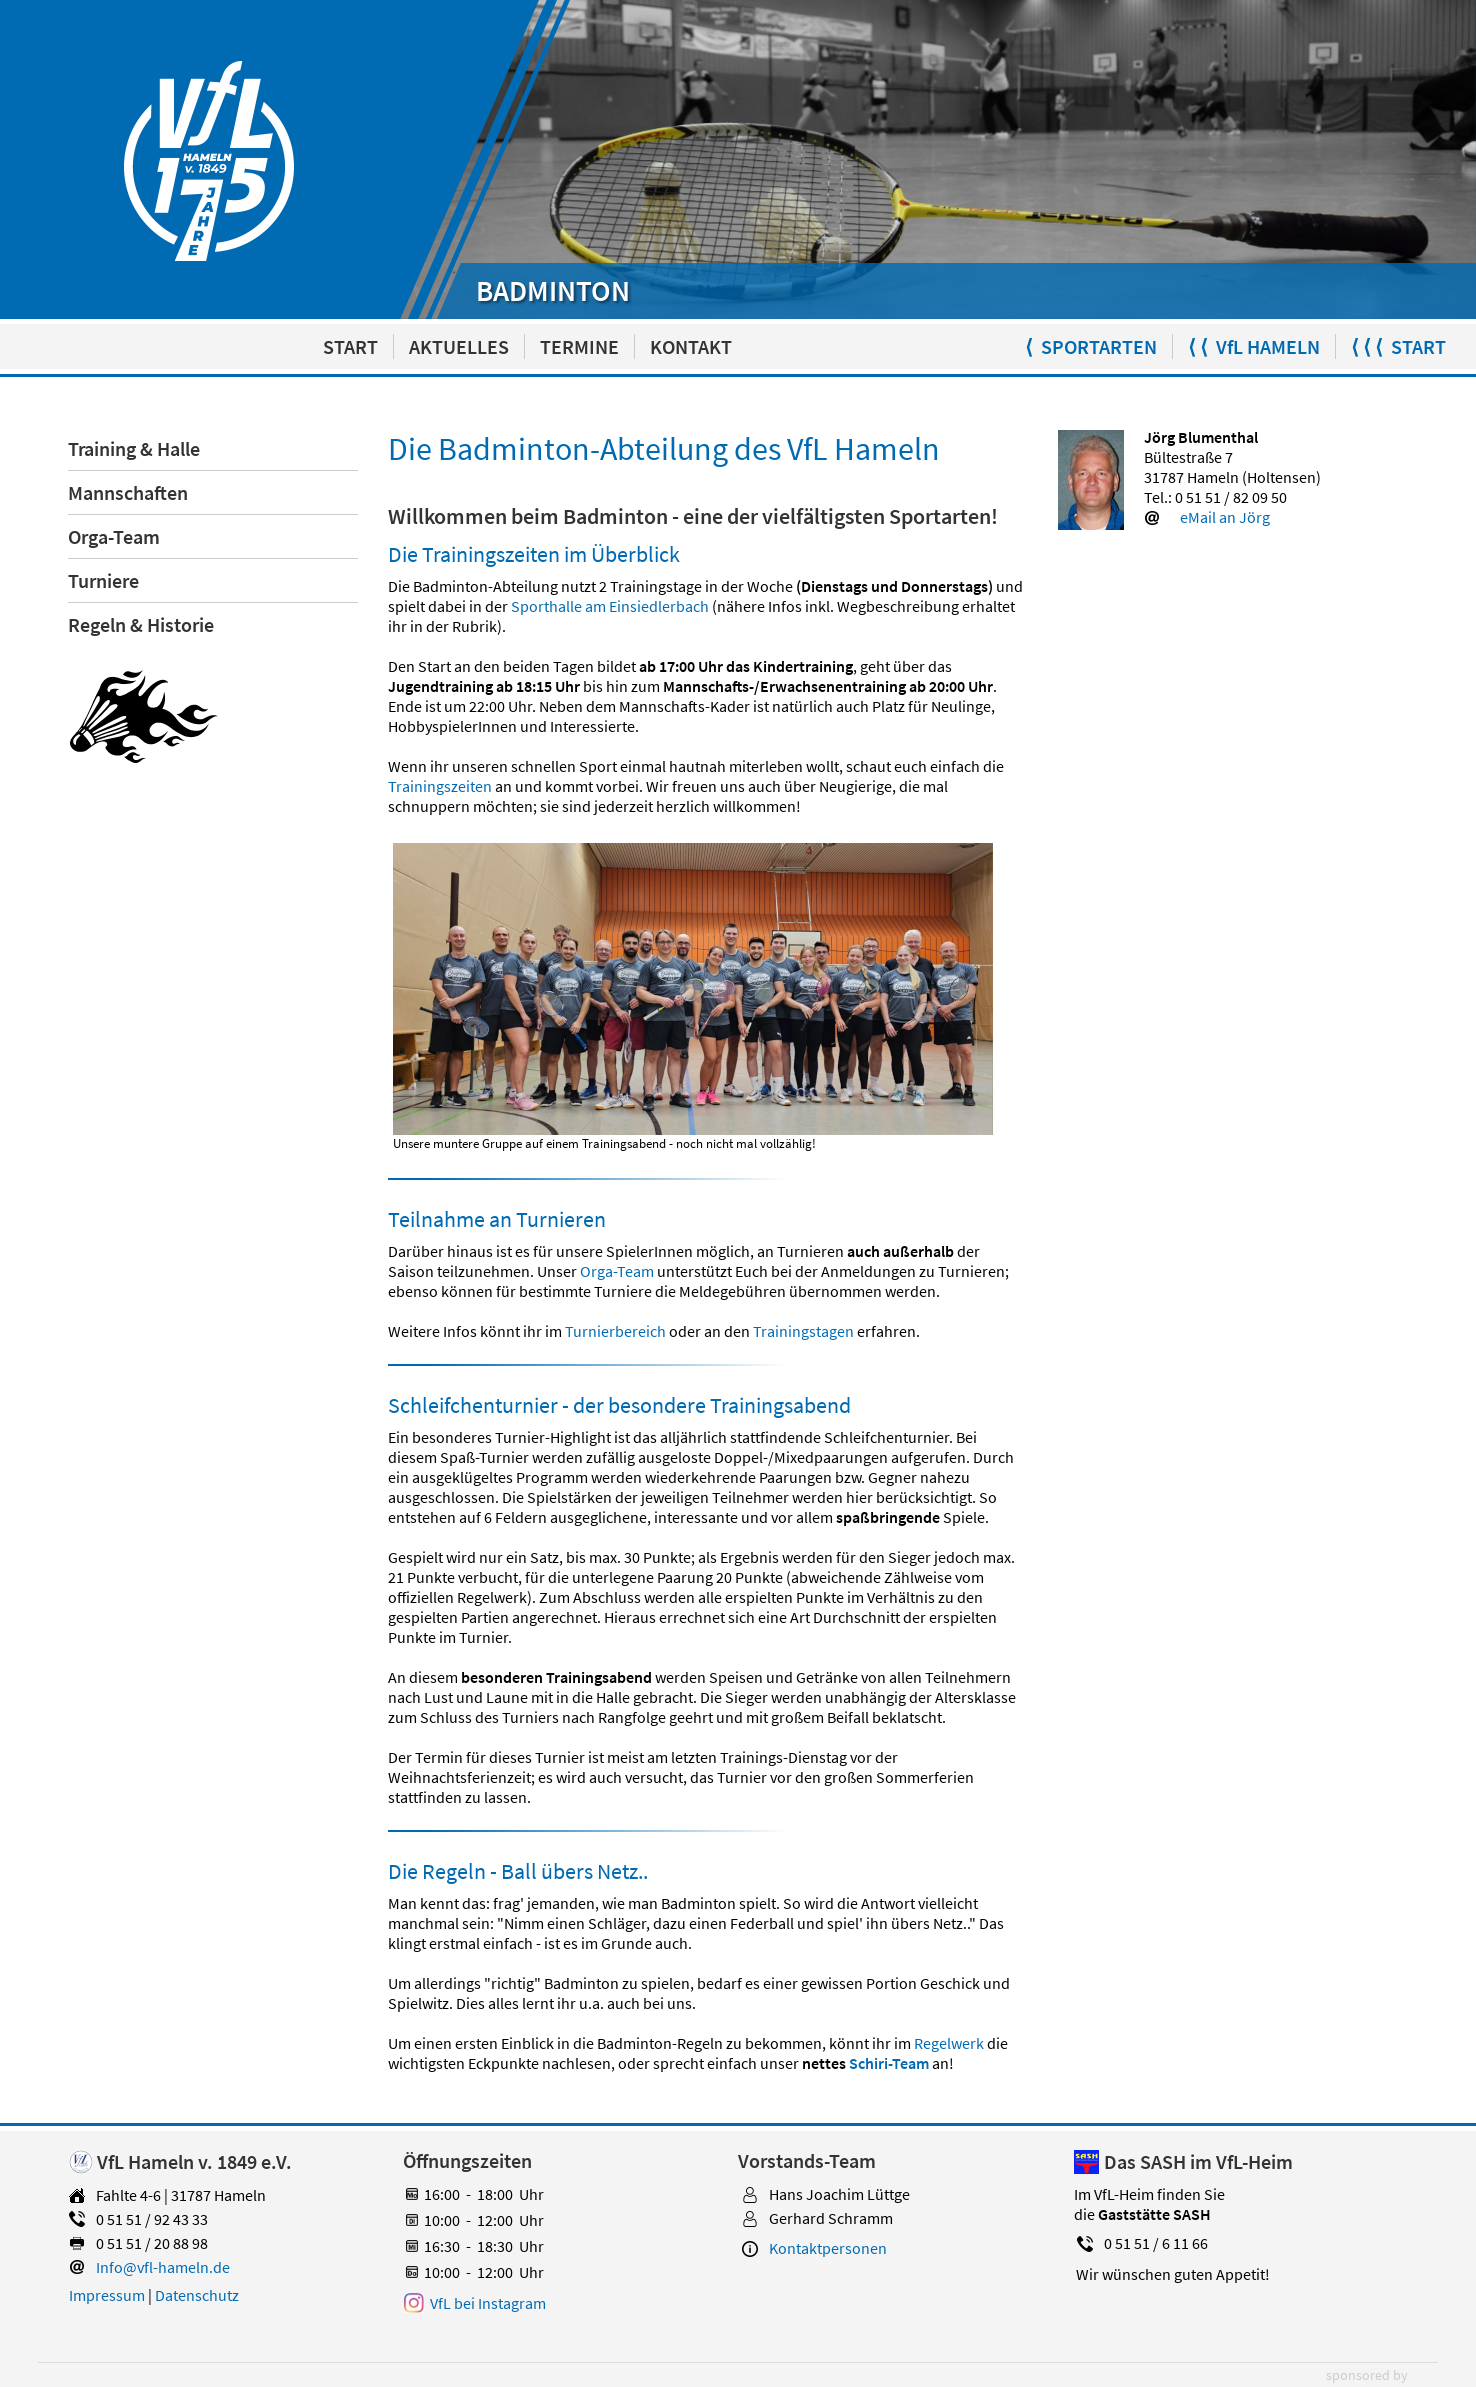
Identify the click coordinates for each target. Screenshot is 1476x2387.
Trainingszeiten (440, 786)
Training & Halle (134, 448)
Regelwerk (949, 2043)
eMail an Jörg (1225, 517)
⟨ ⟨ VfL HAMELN (1254, 346)
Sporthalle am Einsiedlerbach (610, 606)
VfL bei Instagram (488, 2303)
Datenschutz (197, 2295)
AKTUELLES (459, 346)
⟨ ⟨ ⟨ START (1398, 346)
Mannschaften (128, 492)
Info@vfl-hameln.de (163, 2267)
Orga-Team (114, 536)
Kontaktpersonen (828, 2248)
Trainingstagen (803, 1331)
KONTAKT (691, 346)
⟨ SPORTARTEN (1091, 346)
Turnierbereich (615, 1331)
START (350, 346)
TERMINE (579, 346)
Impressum (107, 2295)
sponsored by (1367, 2375)
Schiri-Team (889, 2063)
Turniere (103, 580)
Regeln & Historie (141, 624)
